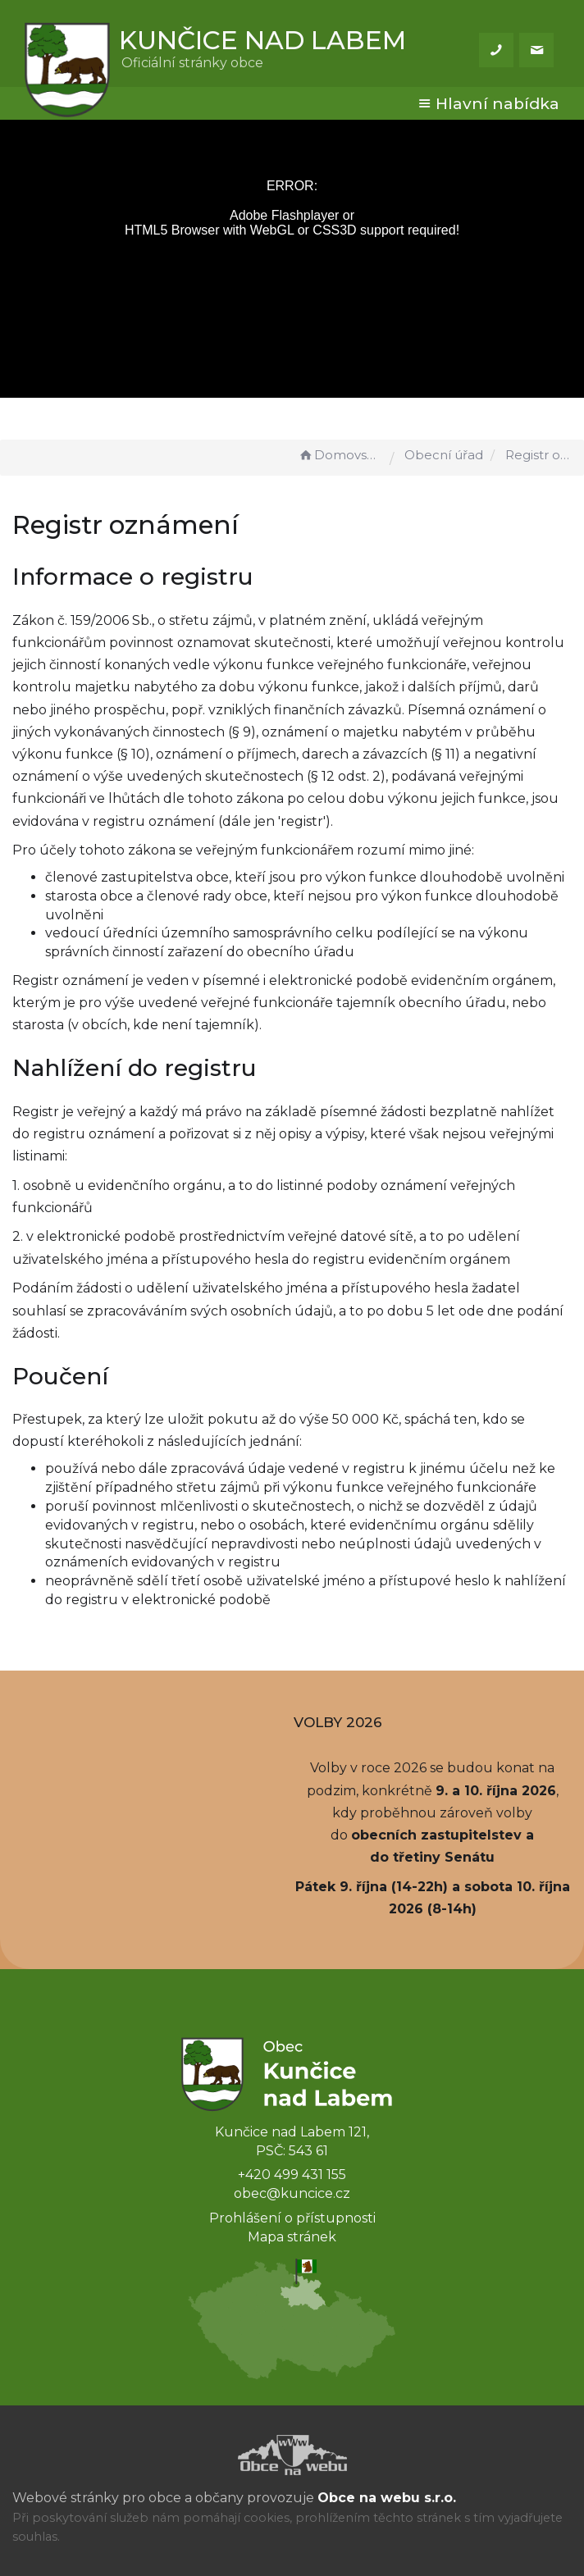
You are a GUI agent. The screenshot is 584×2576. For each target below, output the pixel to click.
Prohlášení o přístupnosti (292, 2218)
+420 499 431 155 (292, 2174)
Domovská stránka (339, 455)
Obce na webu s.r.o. (386, 2497)
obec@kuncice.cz (292, 2193)
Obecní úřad (443, 455)
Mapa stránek (292, 2237)
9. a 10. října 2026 (496, 1791)
